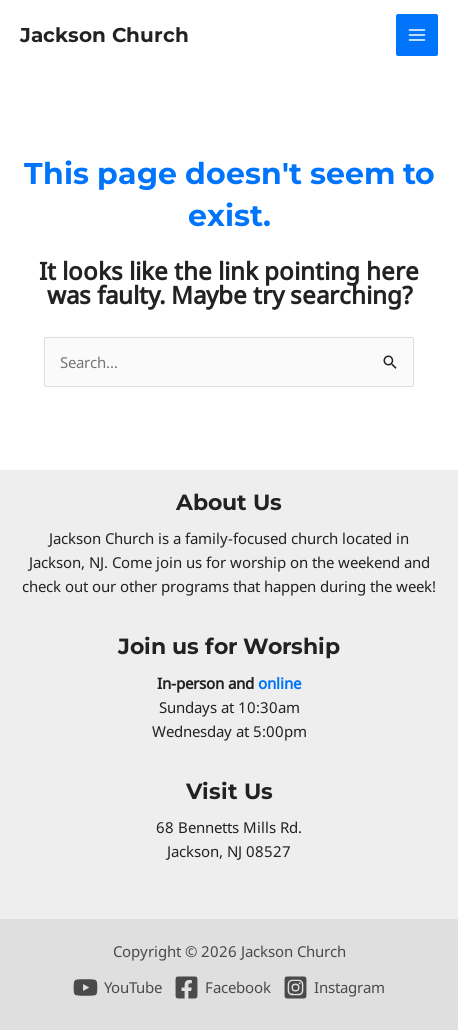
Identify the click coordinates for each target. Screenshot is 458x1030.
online (279, 683)
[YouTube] (117, 987)
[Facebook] (222, 987)
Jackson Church (104, 35)
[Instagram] (334, 987)
